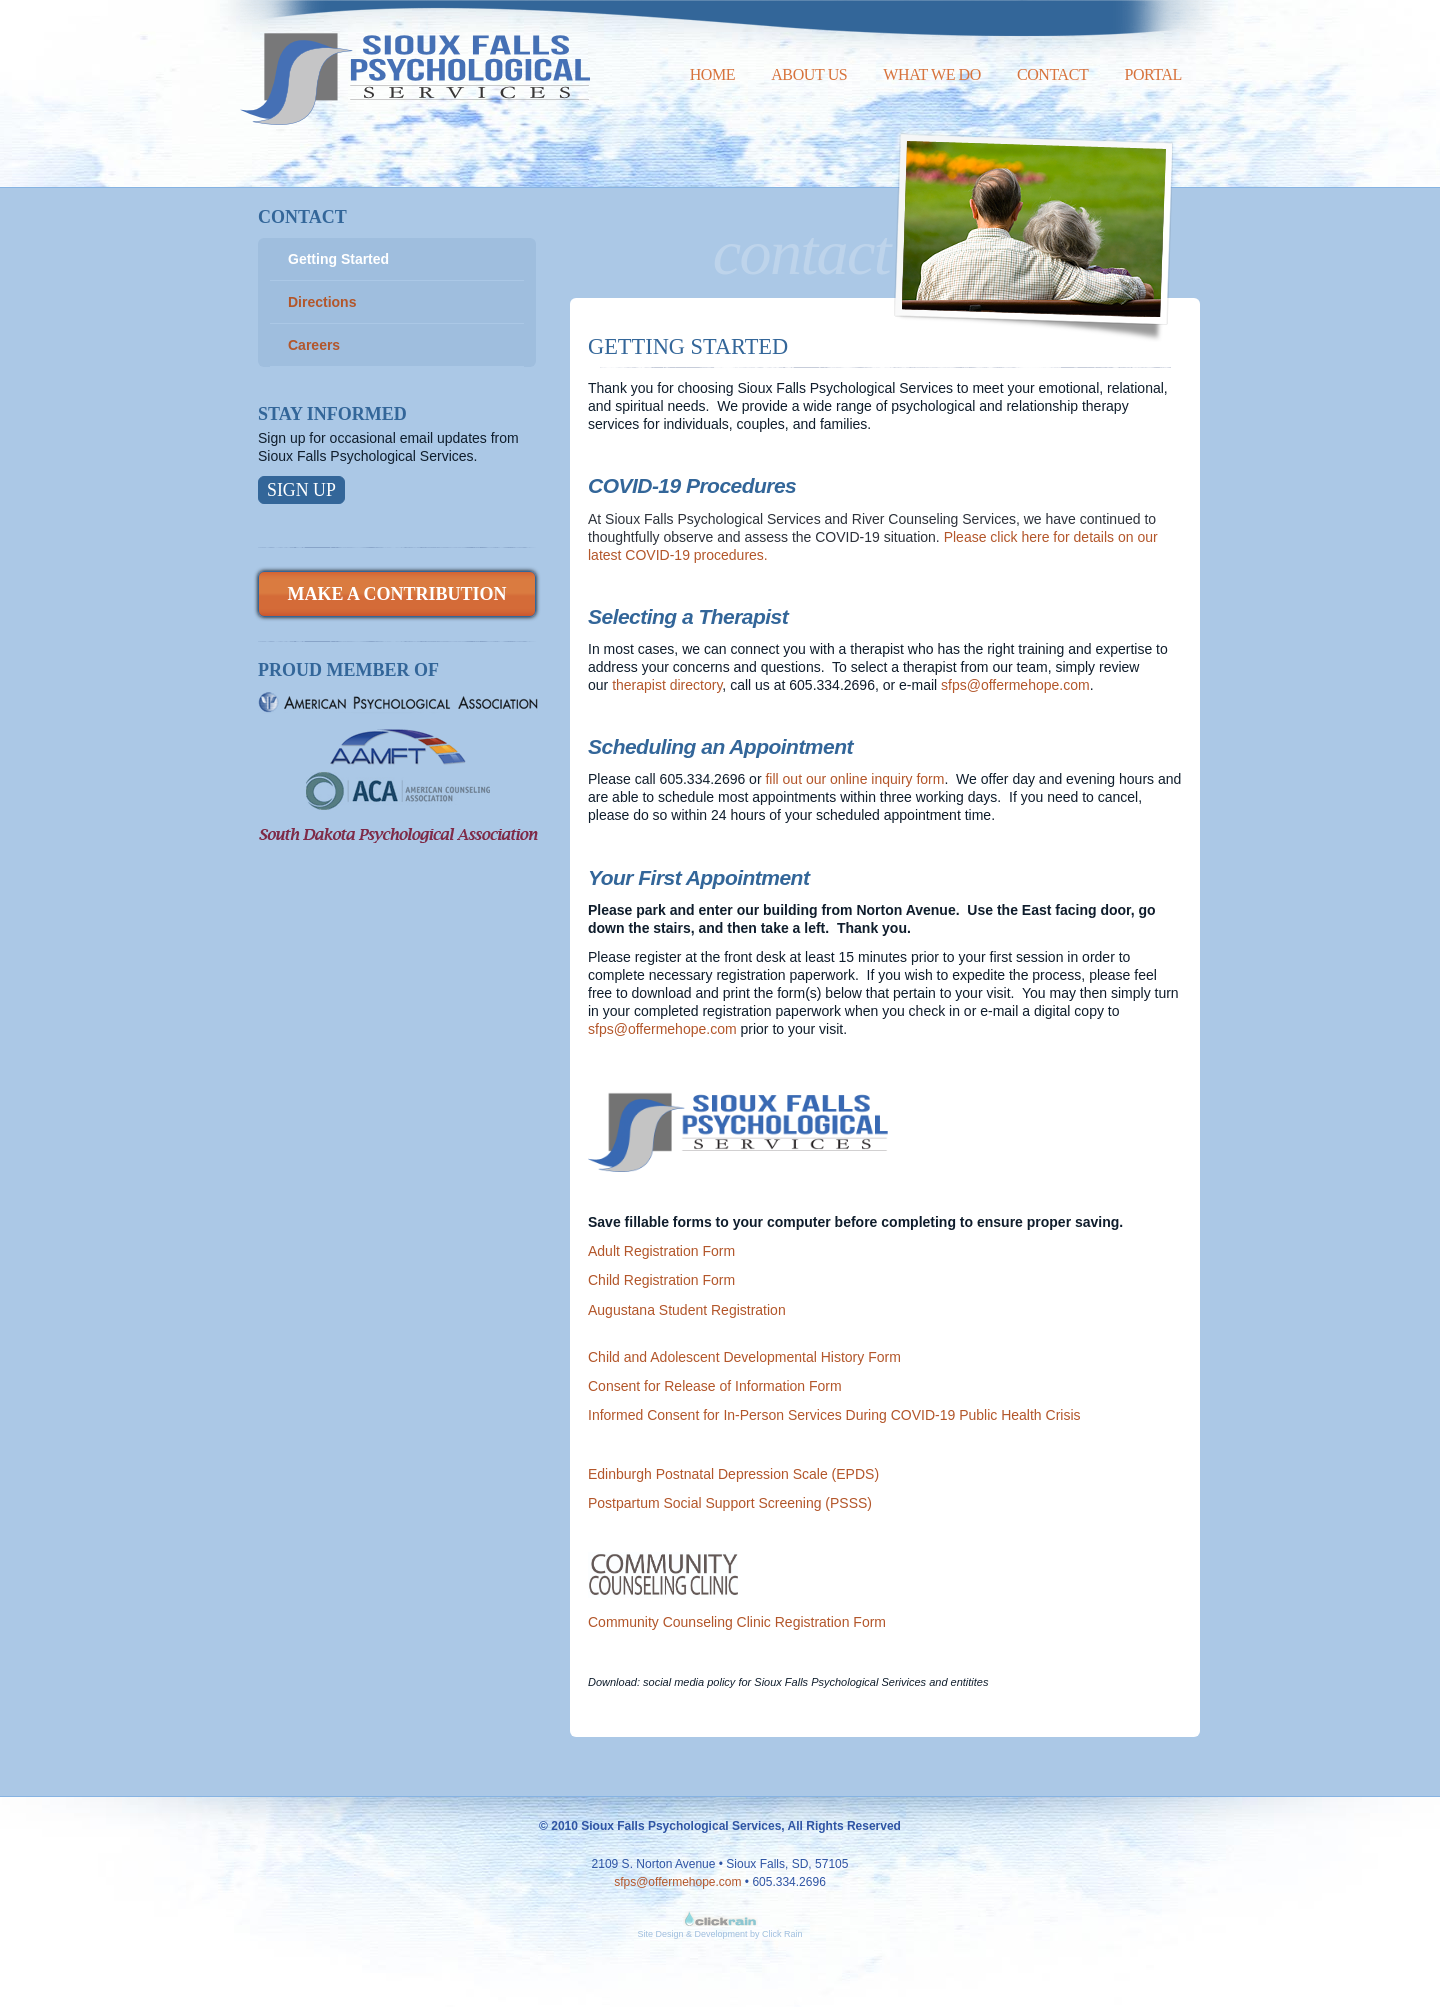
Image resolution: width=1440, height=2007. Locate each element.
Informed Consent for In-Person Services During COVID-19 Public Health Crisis (834, 1415)
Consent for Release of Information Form (715, 1386)
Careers (314, 345)
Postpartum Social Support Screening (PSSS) (730, 1503)
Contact (1052, 74)
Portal (1153, 74)
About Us (809, 74)
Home (713, 74)
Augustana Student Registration (687, 1310)
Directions (322, 302)
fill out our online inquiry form (854, 779)
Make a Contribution (396, 594)
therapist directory (667, 685)
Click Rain (782, 1934)
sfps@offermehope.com (1015, 685)
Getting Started (338, 259)
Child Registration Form (661, 1280)
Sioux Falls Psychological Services (415, 62)
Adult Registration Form (661, 1251)
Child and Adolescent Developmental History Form (744, 1357)
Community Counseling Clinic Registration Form (737, 1622)
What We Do (932, 74)
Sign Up (301, 490)
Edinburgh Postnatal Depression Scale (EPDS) (733, 1474)
